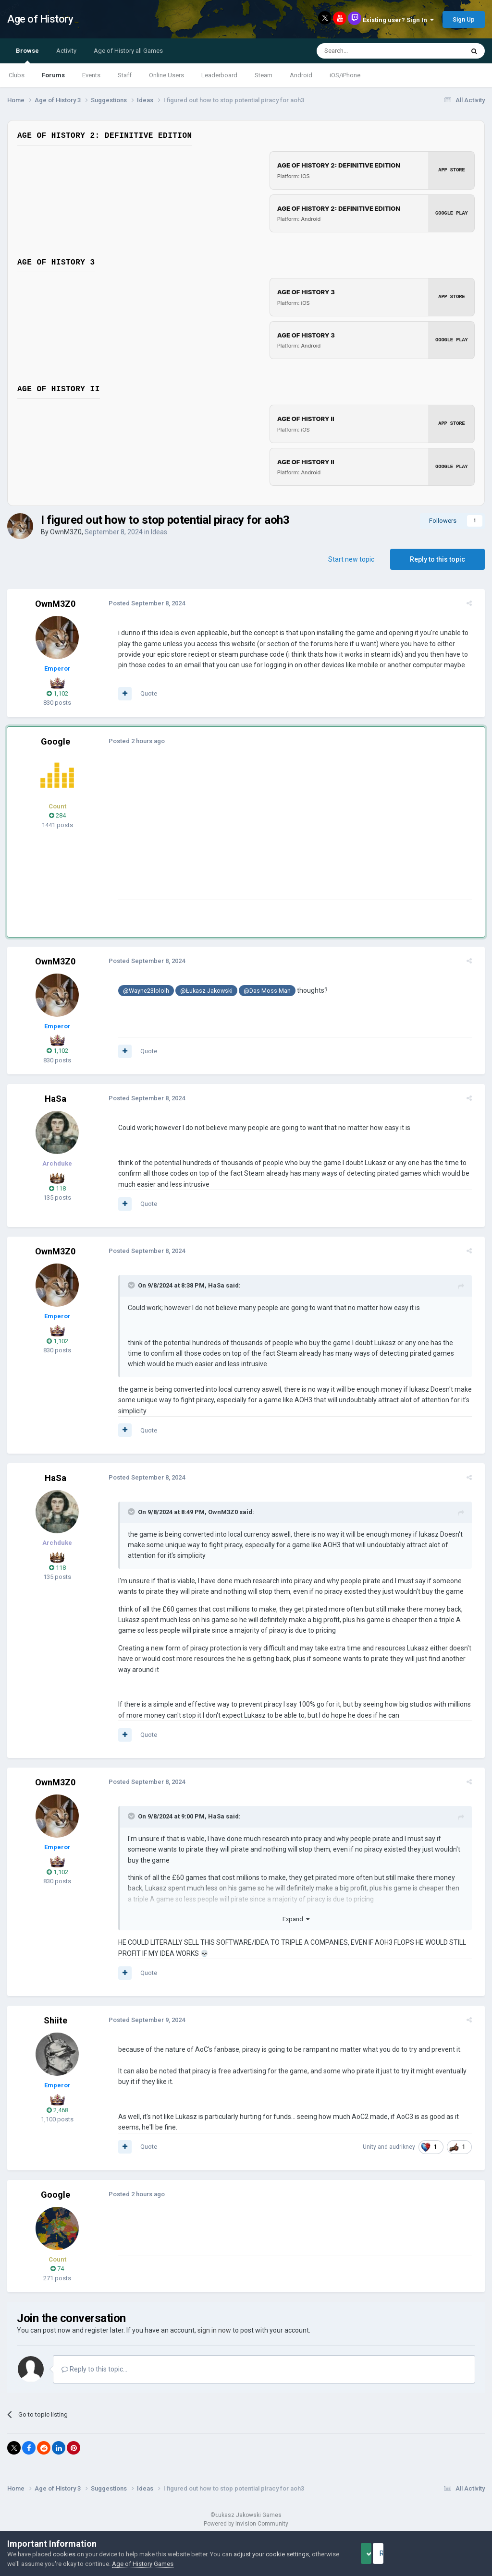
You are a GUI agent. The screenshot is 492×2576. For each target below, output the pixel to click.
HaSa (55, 1099)
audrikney (407, 2146)
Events (91, 75)
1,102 (57, 693)
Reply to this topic (437, 559)
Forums (53, 75)
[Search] (367, 51)
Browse (27, 55)
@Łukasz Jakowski (201, 990)
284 (57, 815)
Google (55, 741)
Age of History (40, 19)
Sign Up (464, 19)
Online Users (166, 75)
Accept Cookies (379, 2553)
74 (57, 2268)
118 (57, 1188)
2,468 (57, 2110)
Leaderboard (219, 75)
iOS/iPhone (345, 75)
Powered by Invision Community (246, 2523)
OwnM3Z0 (66, 532)
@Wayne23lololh (141, 990)
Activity (66, 50)
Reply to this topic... (94, 2369)
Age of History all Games (128, 50)
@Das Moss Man (261, 990)
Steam (263, 75)
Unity (374, 2146)
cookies (64, 2554)
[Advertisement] (225, 832)
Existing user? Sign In (398, 20)
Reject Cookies (452, 2553)
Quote (143, 693)
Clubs (17, 75)
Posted (141, 603)
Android (301, 75)
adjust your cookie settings (271, 2554)
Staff (125, 75)
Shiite (55, 2020)
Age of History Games (171, 2563)
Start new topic (351, 559)
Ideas (159, 532)
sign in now (214, 2330)
